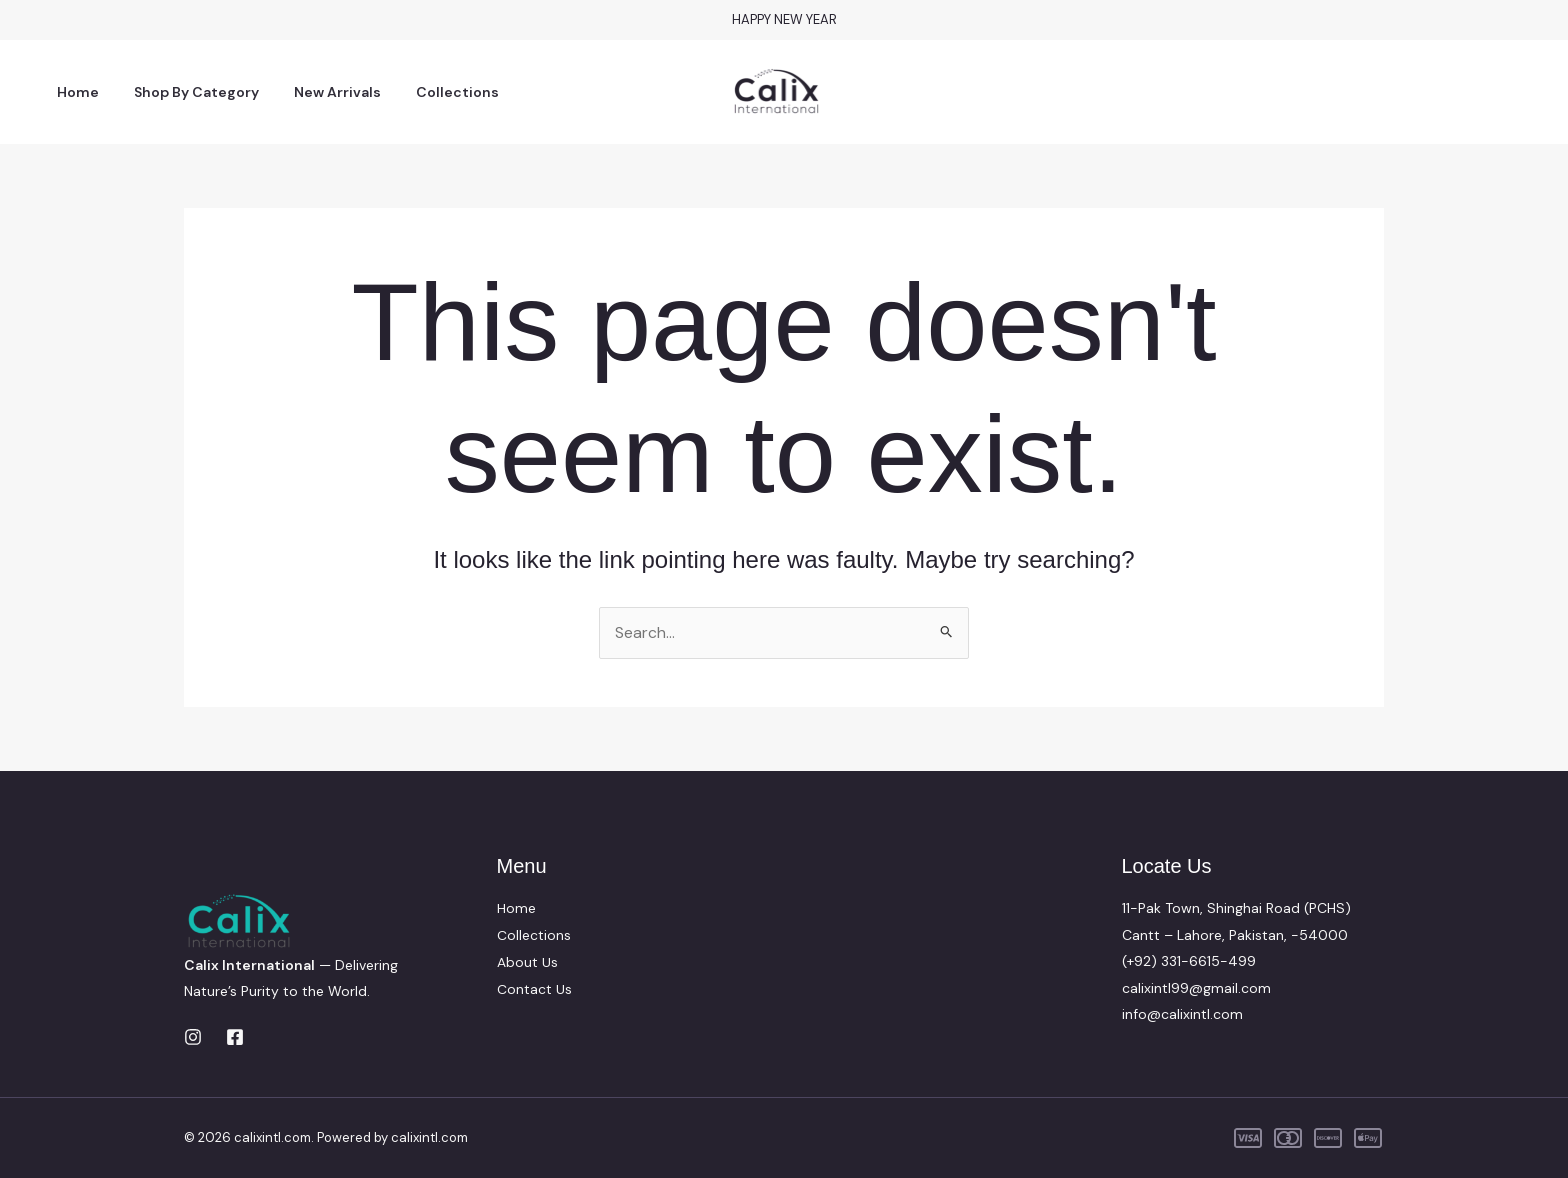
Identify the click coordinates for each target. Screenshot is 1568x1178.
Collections (433, 92)
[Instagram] (193, 1037)
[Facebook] (235, 1037)
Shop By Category (186, 92)
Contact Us (534, 988)
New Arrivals (320, 92)
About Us (527, 961)
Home (75, 92)
